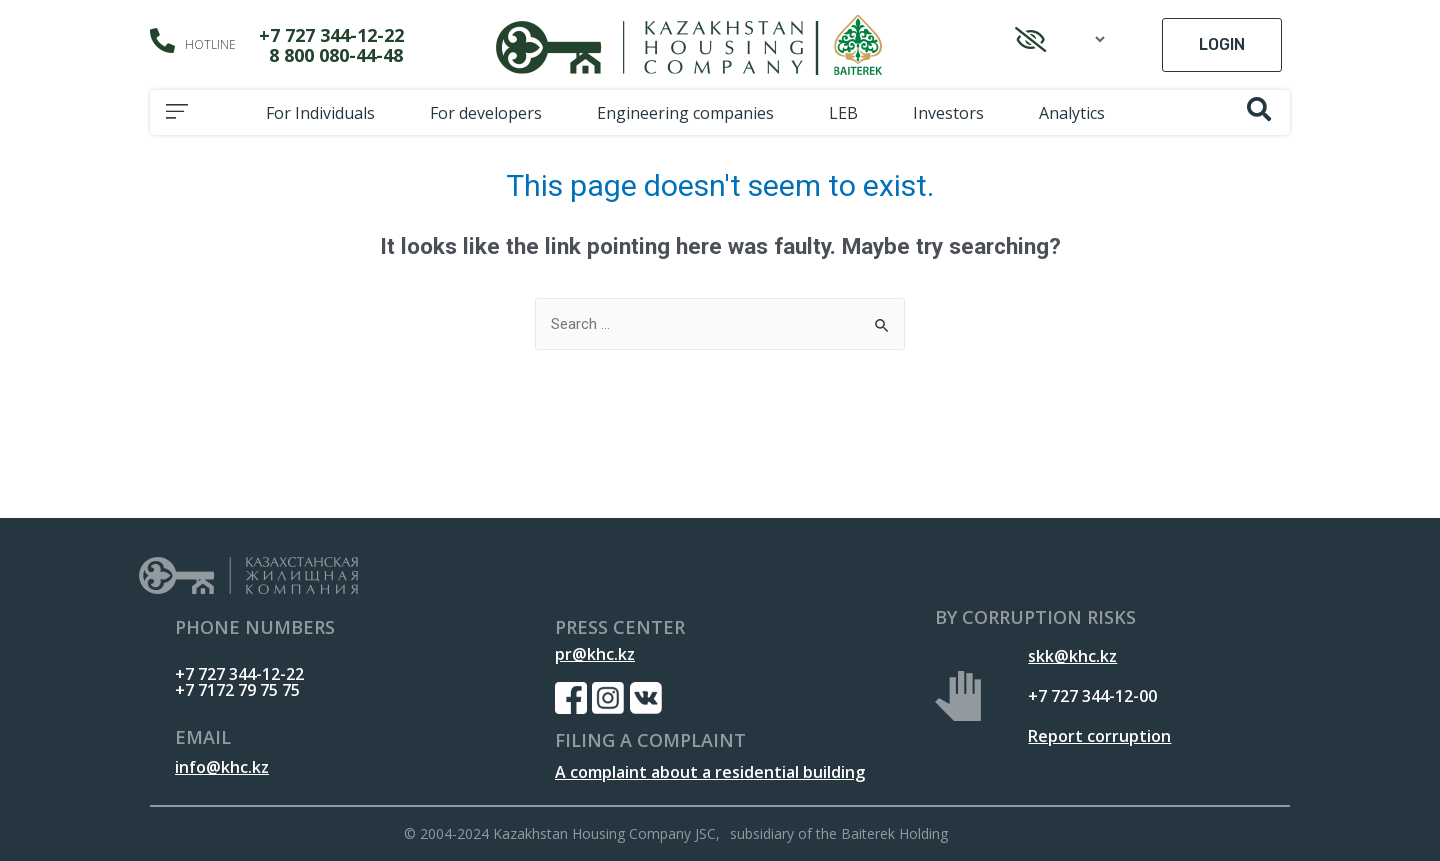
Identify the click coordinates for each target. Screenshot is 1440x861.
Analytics (1077, 113)
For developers (491, 113)
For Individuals (325, 113)
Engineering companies (690, 113)
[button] (1222, 45)
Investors (953, 113)
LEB (848, 113)
